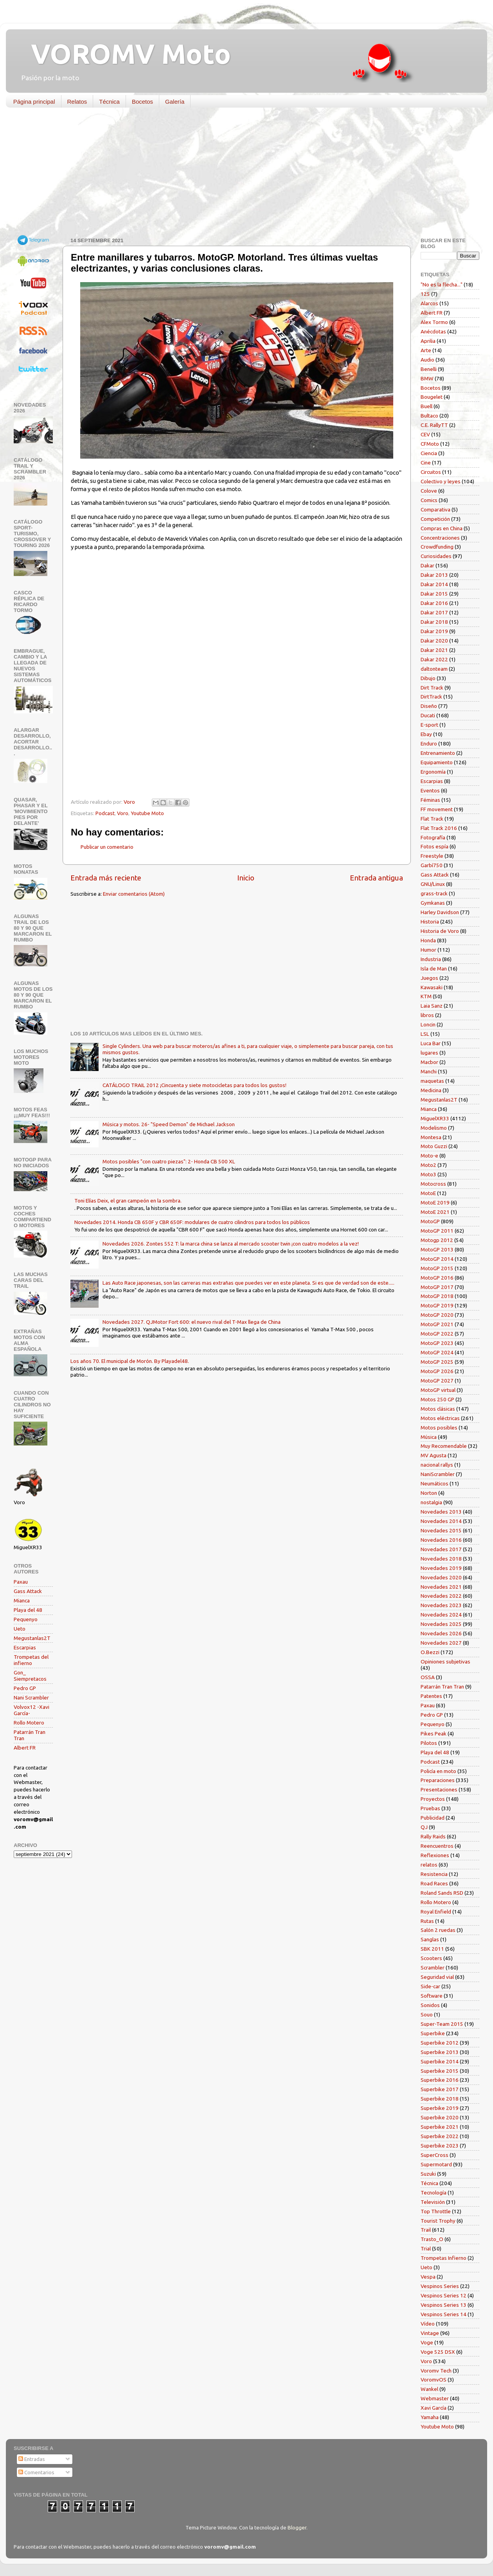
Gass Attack (28, 1591)
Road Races (434, 1883)
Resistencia (434, 1874)
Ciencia (429, 453)
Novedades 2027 (441, 1643)
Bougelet (432, 397)
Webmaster (435, 2398)
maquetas (432, 1081)
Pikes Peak (433, 1733)
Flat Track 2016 (439, 828)
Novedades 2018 (441, 1558)
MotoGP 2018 (437, 1296)
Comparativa (435, 509)
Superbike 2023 (440, 2145)
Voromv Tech (436, 2370)
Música (429, 1437)
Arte (426, 350)
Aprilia (428, 341)
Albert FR (25, 1747)
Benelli (429, 369)
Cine (426, 462)
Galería (174, 101)
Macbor (429, 1062)
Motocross (433, 1184)
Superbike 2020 (440, 2117)
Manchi (429, 1071)
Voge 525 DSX (438, 2352)
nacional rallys (437, 1465)
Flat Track (432, 818)
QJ (424, 1827)
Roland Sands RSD (442, 1893)
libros (427, 1015)
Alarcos (429, 303)
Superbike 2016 (440, 2080)
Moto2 (428, 1165)
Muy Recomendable (444, 1446)
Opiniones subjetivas (445, 1661)
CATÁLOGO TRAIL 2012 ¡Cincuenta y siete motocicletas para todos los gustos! (194, 1085)
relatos (429, 1864)
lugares (429, 1052)
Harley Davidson (440, 912)
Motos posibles (439, 1427)
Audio (427, 359)
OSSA (428, 1677)
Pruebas (430, 1808)
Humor (428, 950)
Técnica (109, 101)
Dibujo (428, 678)
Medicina (431, 1090)
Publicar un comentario (107, 847)
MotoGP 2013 (437, 1249)
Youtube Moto (147, 813)
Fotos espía (434, 846)
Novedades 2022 (441, 1596)
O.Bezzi (430, 1652)
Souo (427, 2014)
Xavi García (433, 2408)
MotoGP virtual (438, 1390)
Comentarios (36, 2472)
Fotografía (433, 837)
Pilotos (429, 1743)
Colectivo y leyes (441, 481)
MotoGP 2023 (437, 1343)
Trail (426, 2230)
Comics (429, 500)
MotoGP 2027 (437, 1380)
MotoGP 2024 (437, 1352)
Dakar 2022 (434, 659)
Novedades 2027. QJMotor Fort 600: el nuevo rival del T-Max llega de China (192, 1322)
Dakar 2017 (434, 612)
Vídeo (428, 2323)
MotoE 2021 (435, 1212)
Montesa (431, 1137)
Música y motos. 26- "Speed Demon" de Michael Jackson (169, 1124)
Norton (429, 1493)
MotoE (428, 1193)
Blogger (297, 2527)
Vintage (430, 2333)
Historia (430, 921)
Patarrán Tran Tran (442, 1686)
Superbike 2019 (440, 2108)
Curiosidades (436, 556)
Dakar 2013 (434, 575)
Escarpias (25, 1647)
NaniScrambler (438, 1474)
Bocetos (142, 101)
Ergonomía (433, 772)
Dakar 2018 (434, 622)
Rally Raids (433, 1836)
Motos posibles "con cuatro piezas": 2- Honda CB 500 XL (169, 1161)
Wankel (429, 2389)
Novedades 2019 (441, 1568)
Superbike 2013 (440, 2052)
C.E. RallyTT (434, 425)
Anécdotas (433, 331)
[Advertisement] (240, 174)
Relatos (77, 101)
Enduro (429, 743)
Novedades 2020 (441, 1577)
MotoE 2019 (435, 1202)
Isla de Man (434, 968)
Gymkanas (433, 903)
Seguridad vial (437, 1977)
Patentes (431, 1696)
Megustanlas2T (32, 1638)
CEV (425, 434)
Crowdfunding (437, 547)
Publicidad (432, 1818)
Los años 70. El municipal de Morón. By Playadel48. (129, 1361)
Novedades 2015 (441, 1530)
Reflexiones (435, 1855)
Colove (429, 491)
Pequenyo (26, 1619)
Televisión (433, 2202)
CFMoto (430, 444)
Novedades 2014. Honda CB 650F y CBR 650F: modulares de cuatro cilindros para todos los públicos (192, 1222)
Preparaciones (438, 1780)
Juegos (429, 978)
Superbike (433, 2033)
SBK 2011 (432, 1949)
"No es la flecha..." (441, 284)
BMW (427, 378)
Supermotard (436, 2164)
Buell (426, 406)
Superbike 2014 (440, 2061)
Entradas (31, 2459)
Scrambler (432, 1967)
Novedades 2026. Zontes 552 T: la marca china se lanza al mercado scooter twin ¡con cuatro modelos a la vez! (231, 1243)
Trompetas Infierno (443, 2258)
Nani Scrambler (31, 1697)
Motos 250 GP (437, 1399)
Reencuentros (437, 1846)
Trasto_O (432, 2239)
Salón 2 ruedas (438, 1930)
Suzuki (428, 2174)
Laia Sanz (432, 1006)
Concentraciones (440, 538)
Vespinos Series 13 (443, 2305)
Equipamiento (437, 762)
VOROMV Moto (124, 53)
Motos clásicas (438, 1409)
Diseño (429, 706)
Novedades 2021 (441, 1587)
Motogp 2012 (437, 1240)
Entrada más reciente (105, 877)
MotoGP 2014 (437, 1259)
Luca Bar (431, 1043)
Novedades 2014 (441, 1521)
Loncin (428, 1024)
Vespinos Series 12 (443, 2295)
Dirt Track (432, 687)
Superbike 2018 (440, 2098)
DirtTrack (431, 696)
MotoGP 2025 (437, 1362)
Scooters (431, 1958)
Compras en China (441, 528)
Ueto (19, 1629)
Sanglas (430, 1939)
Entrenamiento (438, 753)
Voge (427, 2342)
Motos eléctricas (440, 1418)
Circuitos (431, 472)
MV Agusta (433, 1455)
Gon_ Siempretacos (30, 1675)
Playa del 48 (28, 1610)
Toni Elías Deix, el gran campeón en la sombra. (128, 1200)
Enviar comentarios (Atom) (134, 894)
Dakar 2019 (434, 631)
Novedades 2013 (441, 1512)
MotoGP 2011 (437, 1231)
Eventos (430, 790)
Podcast (105, 813)
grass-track (434, 893)
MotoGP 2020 (437, 1315)
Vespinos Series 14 (443, 2314)
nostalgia (431, 1502)
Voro (122, 813)
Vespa (428, 2277)
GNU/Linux (433, 884)
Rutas (427, 1921)
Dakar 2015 (434, 593)
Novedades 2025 (441, 1624)
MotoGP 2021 (437, 1324)
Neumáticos (434, 1483)
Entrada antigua (376, 877)
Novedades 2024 (441, 1614)
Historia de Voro (440, 931)
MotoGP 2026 (437, 1371)
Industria (431, 959)
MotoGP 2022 (437, 1333)
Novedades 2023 (441, 1605)
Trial (426, 2248)
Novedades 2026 (441, 1633)
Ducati (428, 715)
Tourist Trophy (438, 2221)
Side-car (430, 1986)
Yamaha (430, 2417)
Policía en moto (438, 1771)
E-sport (429, 725)
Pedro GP (25, 1688)
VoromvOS (433, 2379)
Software (432, 1996)
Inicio (245, 877)
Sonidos (430, 2005)
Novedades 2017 (441, 1549)
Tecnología (433, 2192)
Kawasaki (432, 987)
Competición (435, 519)
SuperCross (434, 2155)
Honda (428, 940)
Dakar (427, 565)
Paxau (21, 1582)
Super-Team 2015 (442, 2024)
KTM (426, 996)
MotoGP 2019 (437, 1305)
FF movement (437, 809)
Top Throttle (436, 2211)
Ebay (426, 734)
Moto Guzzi (434, 1146)
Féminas (430, 800)
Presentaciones (439, 1789)
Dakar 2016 (434, 603)
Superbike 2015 (440, 2071)
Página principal (34, 101)
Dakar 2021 (434, 650)
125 (425, 294)
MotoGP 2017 (437, 1287)
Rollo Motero (29, 1722)
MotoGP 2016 (437, 1277)
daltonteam (434, 669)
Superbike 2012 (440, 2043)
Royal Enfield (436, 1911)
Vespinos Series (440, 2286)
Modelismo (434, 1128)
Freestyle (432, 856)
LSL (425, 1034)
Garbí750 (432, 865)
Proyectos (433, 1799)
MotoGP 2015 (437, 1268)
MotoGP (430, 1221)
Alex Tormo (434, 322)
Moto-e (429, 1155)
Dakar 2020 (434, 640)
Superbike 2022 (440, 2136)
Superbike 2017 (440, 2089)
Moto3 (428, 1174)
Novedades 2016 (441, 1540)
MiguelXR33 (435, 1118)
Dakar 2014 (434, 584)
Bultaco (429, 415)
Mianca (22, 1600)
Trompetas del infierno (31, 1660)
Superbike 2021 (440, 2127)
